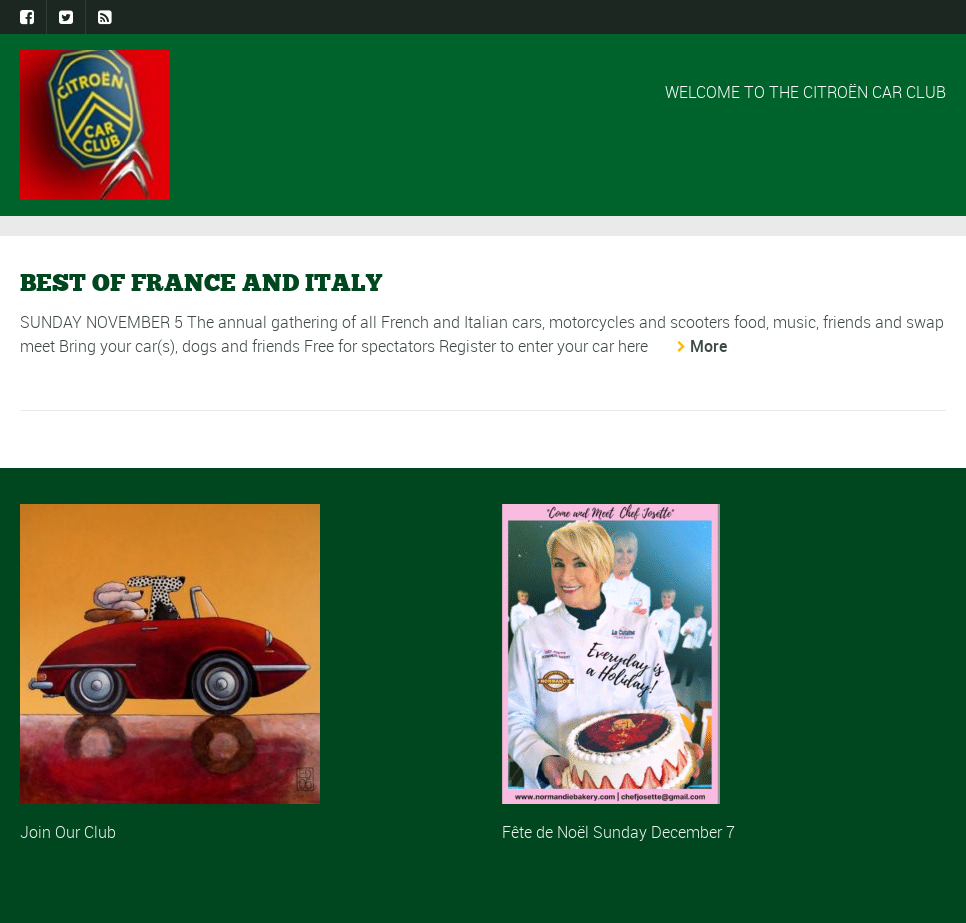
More (708, 346)
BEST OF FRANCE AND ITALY (201, 282)
